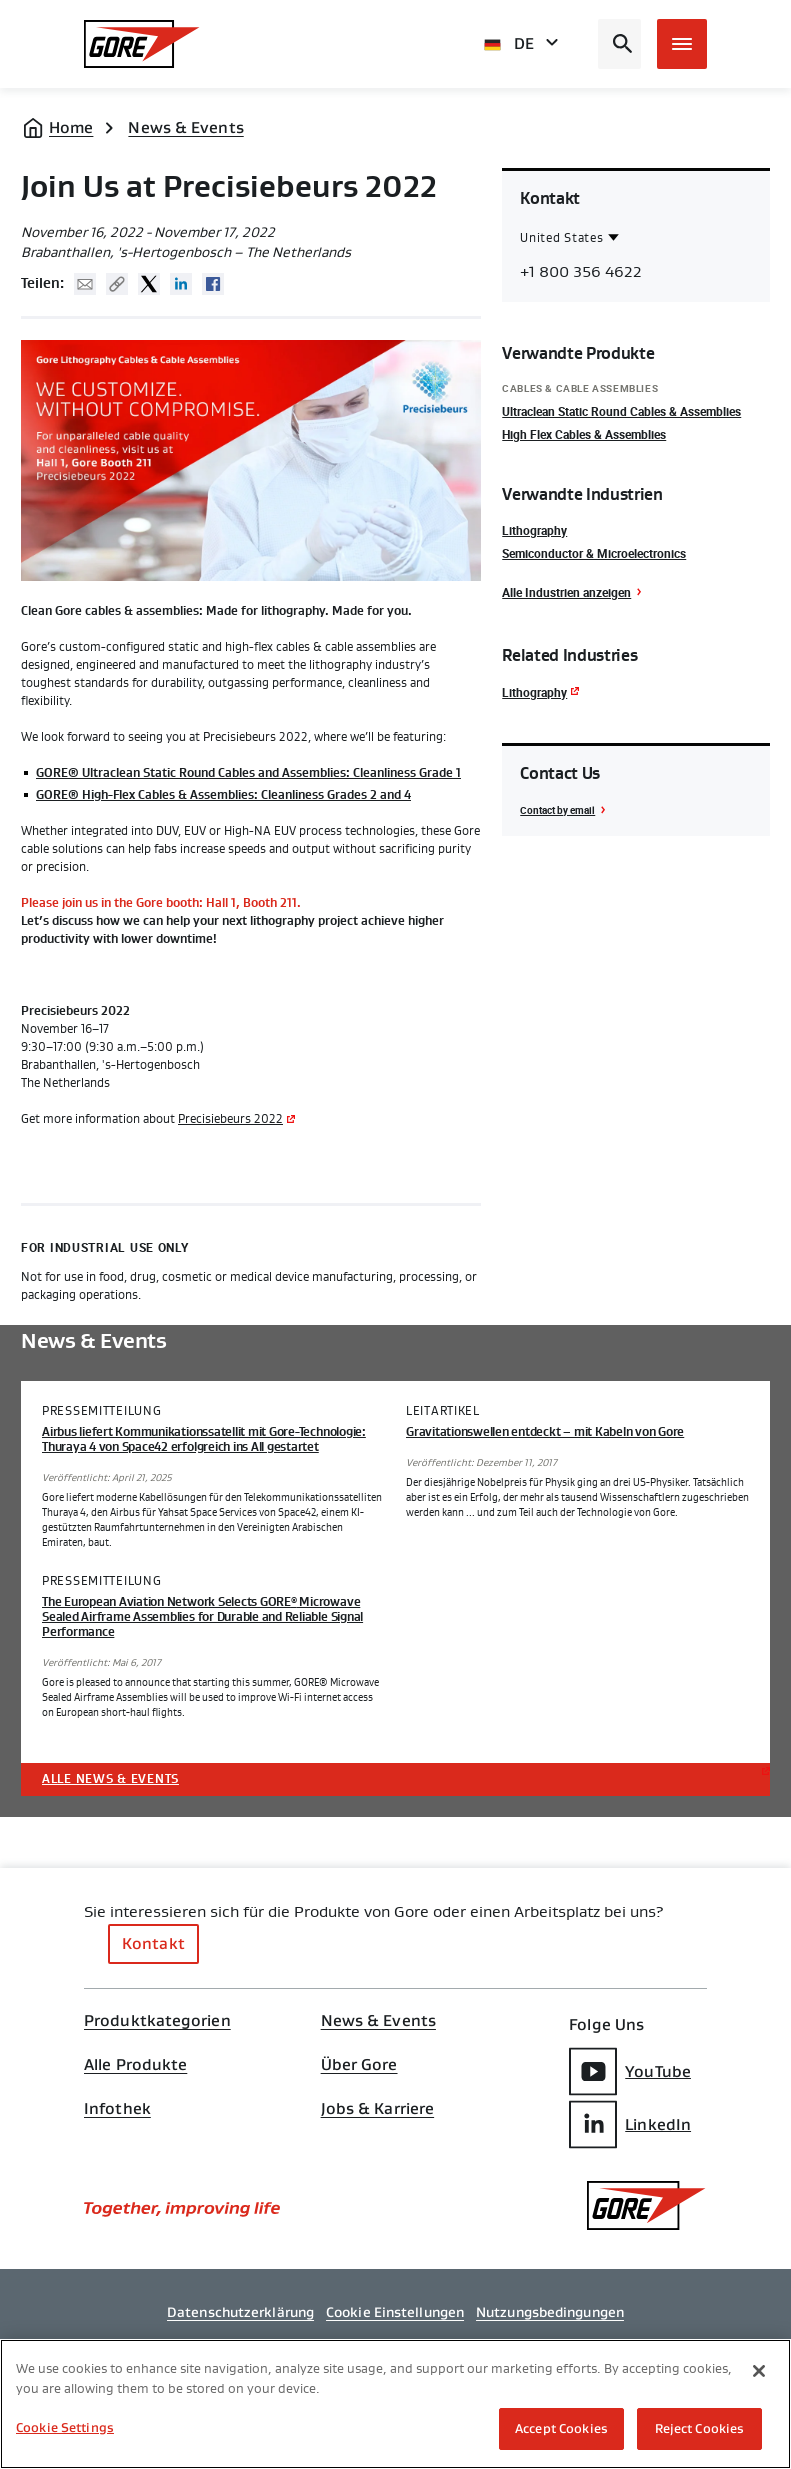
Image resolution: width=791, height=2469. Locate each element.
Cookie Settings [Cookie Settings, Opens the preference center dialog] (65, 2427)
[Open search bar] (619, 44)
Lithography (534, 530)
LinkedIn (630, 2124)
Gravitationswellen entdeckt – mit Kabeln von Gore (545, 1432)
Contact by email (557, 810)
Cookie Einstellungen (395, 2312)
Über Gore (359, 2065)
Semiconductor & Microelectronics (594, 553)
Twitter (149, 284)
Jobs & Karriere (378, 2109)
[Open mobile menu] (682, 44)
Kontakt (153, 1943)
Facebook (213, 284)
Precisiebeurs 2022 (230, 1119)
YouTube (630, 2071)
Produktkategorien (157, 2021)
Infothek (117, 2109)
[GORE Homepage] (142, 44)
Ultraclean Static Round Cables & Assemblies (621, 411)
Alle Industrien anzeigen (566, 592)
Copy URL (117, 284)
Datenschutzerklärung (240, 2312)
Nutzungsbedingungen (550, 2312)
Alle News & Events (110, 1779)
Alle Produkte (135, 2065)
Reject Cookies (700, 2428)
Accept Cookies (561, 2428)
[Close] (759, 2371)
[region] (395, 2404)
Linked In (181, 284)
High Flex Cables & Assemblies (584, 434)
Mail (85, 284)
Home (71, 127)
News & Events (185, 127)
